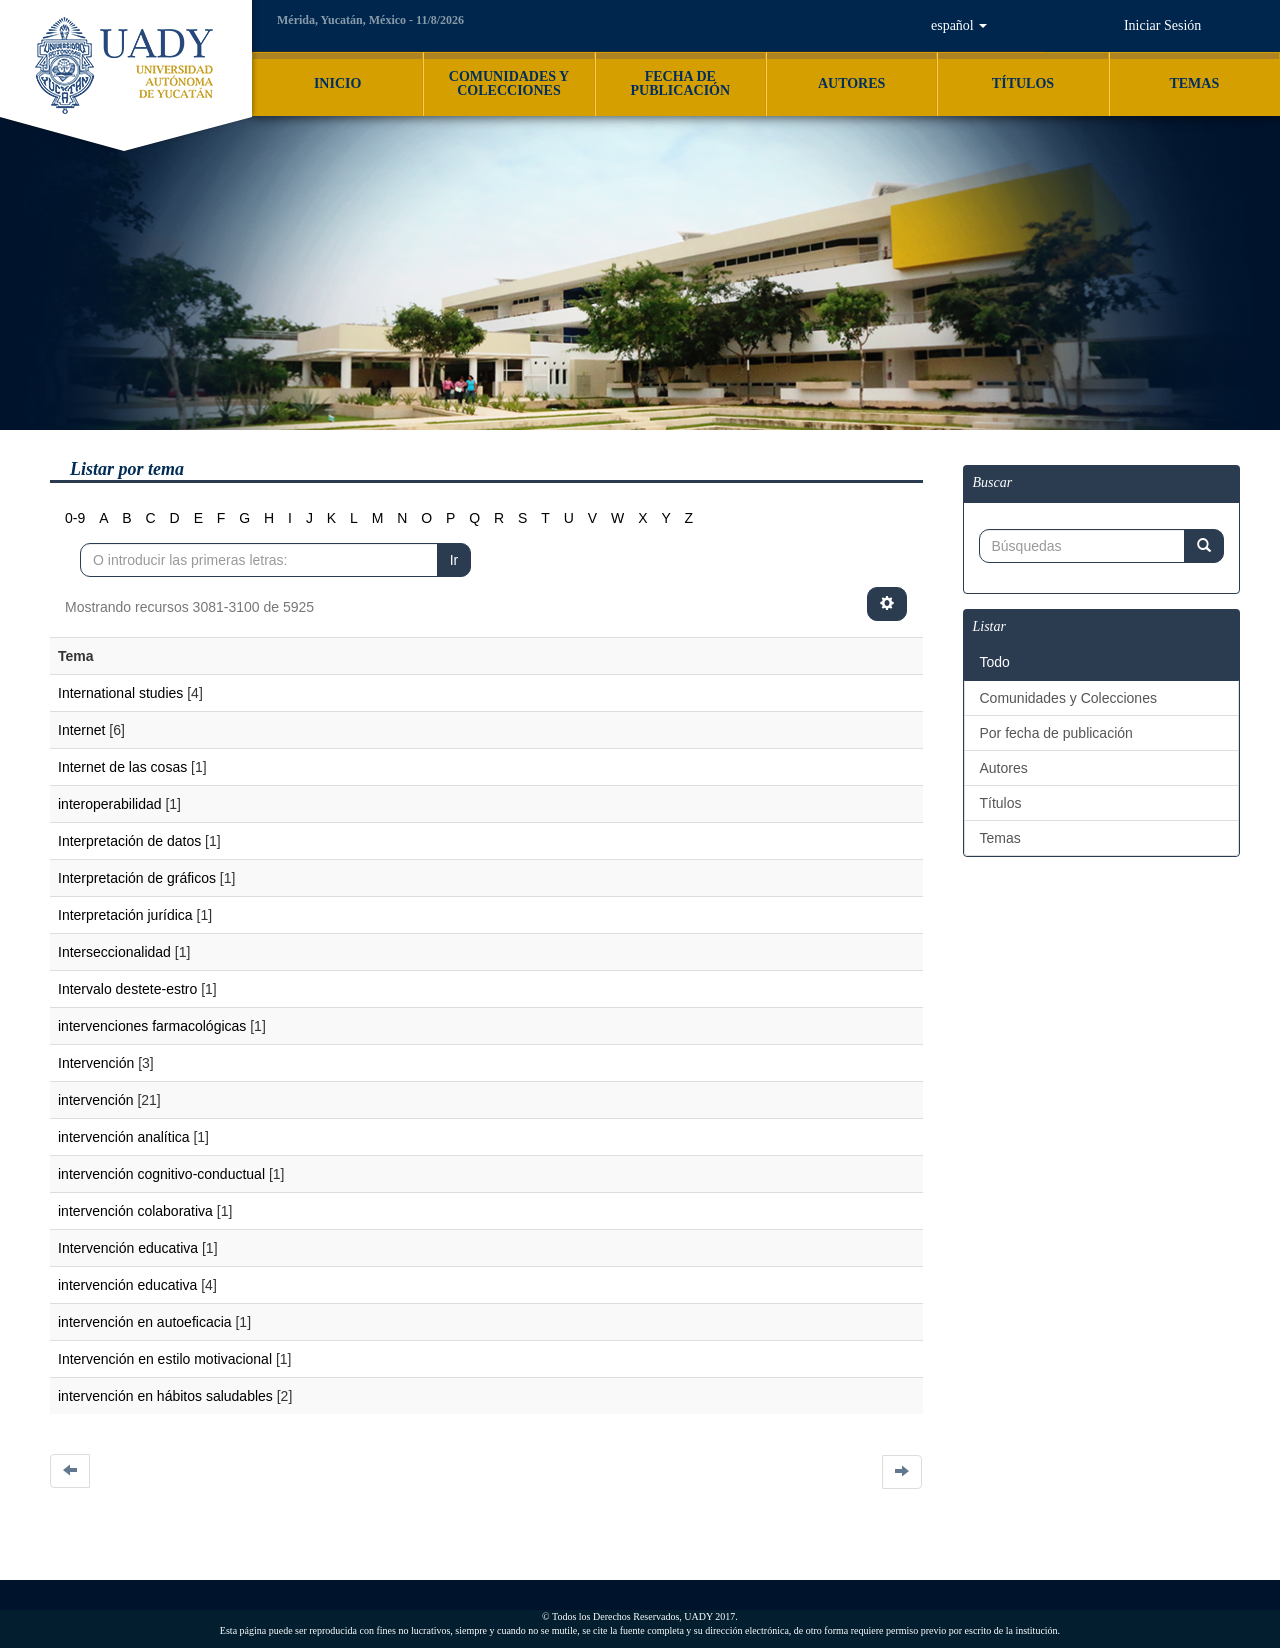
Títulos (1001, 803)
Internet (81, 730)
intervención (96, 1100)
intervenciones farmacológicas (152, 1026)
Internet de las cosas (122, 767)
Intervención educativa (128, 1248)
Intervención (96, 1063)
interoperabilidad (110, 804)
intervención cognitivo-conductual (161, 1174)
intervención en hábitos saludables (165, 1396)
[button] (959, 26)
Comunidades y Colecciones (1068, 698)
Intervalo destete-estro (127, 989)
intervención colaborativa (135, 1211)
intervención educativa (127, 1285)
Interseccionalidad (114, 952)
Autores (1004, 768)
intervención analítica (124, 1137)
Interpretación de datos (129, 841)
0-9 (75, 518)
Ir (454, 560)
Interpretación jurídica (125, 915)
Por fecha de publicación (1056, 733)
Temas (1000, 838)
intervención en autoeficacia (145, 1322)
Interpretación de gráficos (137, 878)
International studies (120, 693)
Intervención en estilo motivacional (165, 1359)
